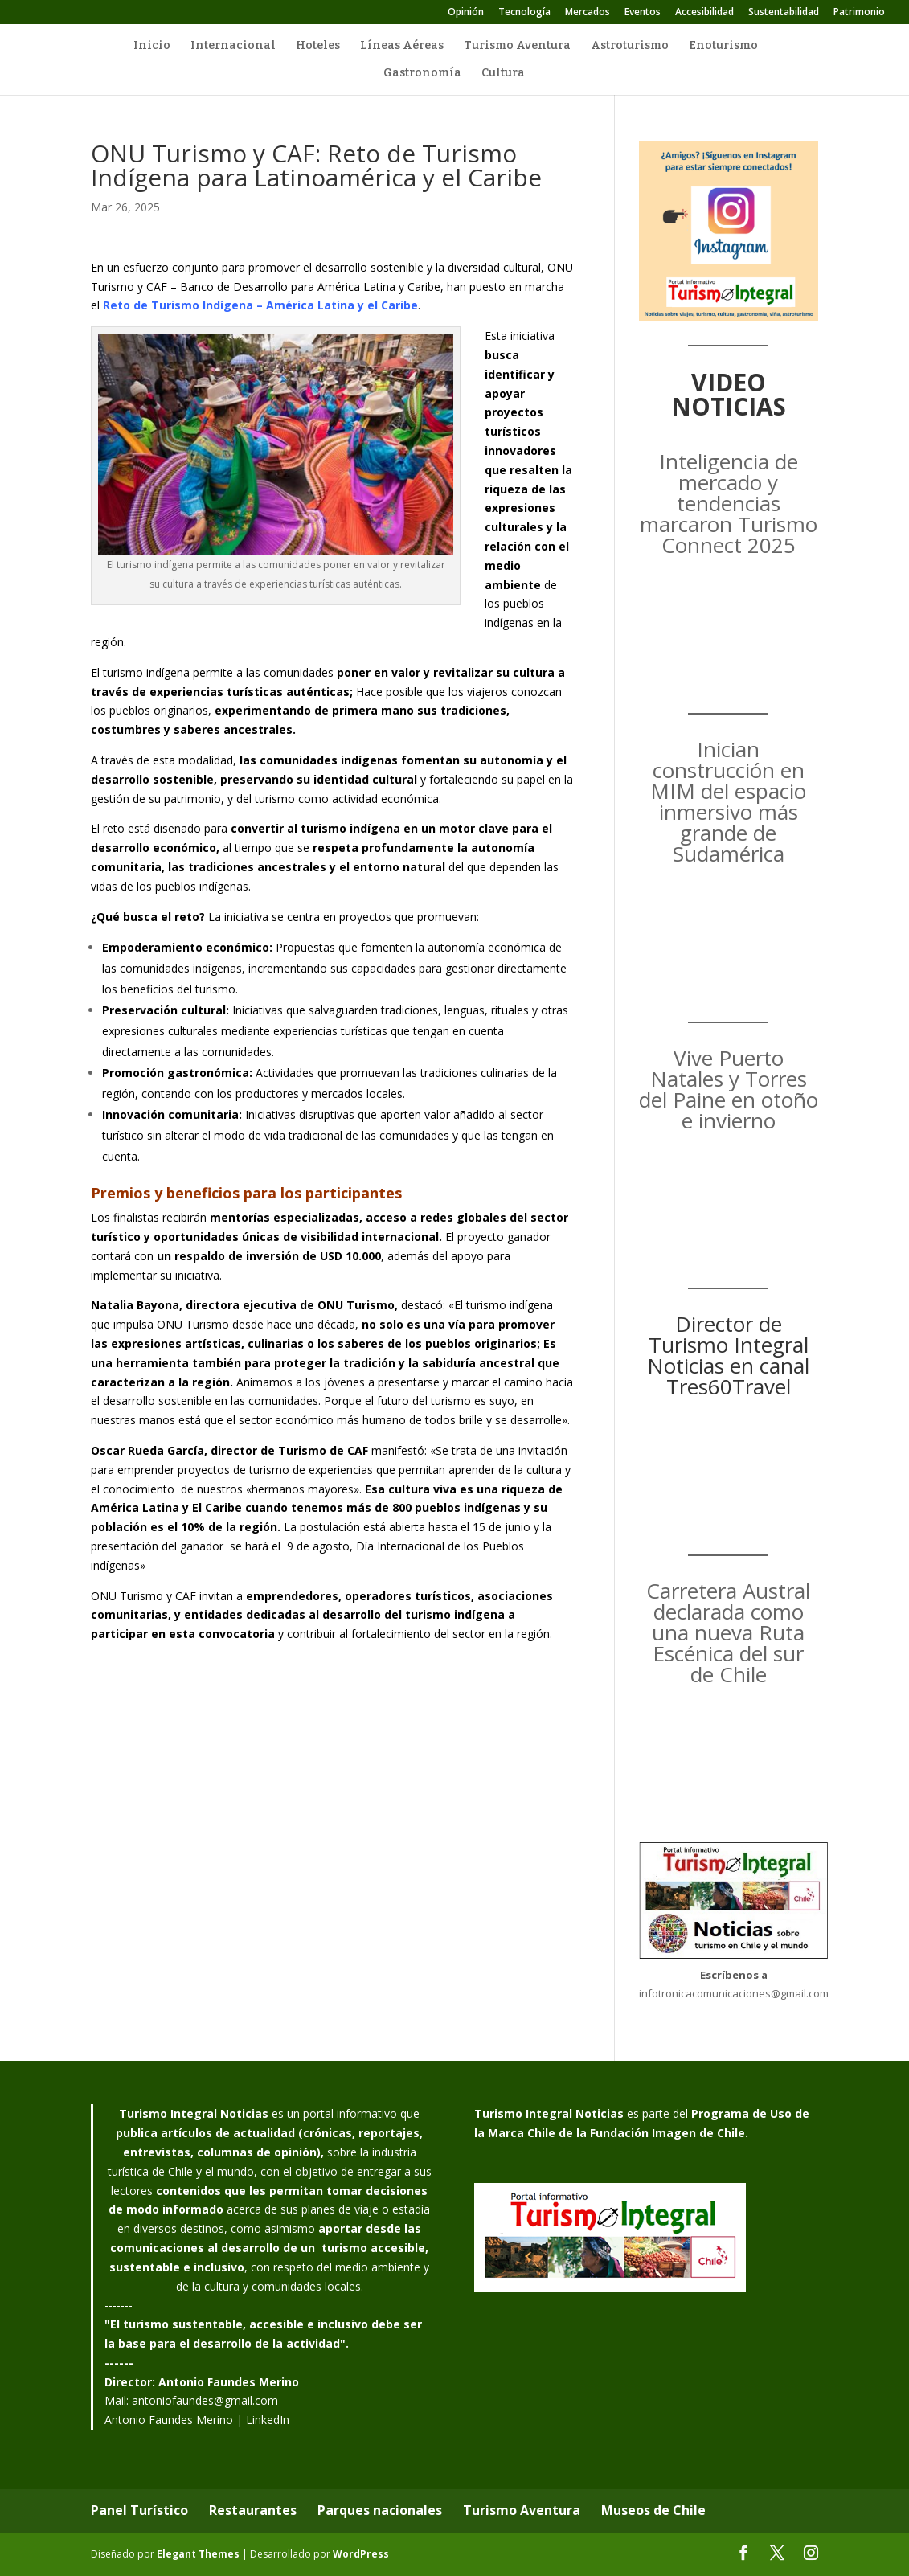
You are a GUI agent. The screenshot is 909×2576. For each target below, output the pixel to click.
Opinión (466, 12)
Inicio (151, 46)
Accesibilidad (704, 12)
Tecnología (524, 12)
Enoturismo (723, 46)
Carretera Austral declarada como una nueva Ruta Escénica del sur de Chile (728, 1632)
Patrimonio (859, 12)
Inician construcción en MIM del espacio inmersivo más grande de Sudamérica (728, 801)
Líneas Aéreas (402, 46)
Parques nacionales (379, 2510)
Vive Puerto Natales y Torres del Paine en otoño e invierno (728, 1089)
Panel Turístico (139, 2510)
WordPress (361, 2554)
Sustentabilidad (783, 12)
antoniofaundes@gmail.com (205, 2400)
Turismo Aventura (517, 46)
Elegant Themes (198, 2554)
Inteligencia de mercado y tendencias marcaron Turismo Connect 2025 (728, 503)
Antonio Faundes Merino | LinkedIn (196, 2419)
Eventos (642, 12)
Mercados (587, 12)
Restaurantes (253, 2510)
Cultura (503, 74)
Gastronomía (422, 74)
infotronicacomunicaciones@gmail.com (734, 1993)
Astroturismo (630, 46)
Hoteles (318, 46)
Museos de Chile (653, 2510)
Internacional (233, 46)
